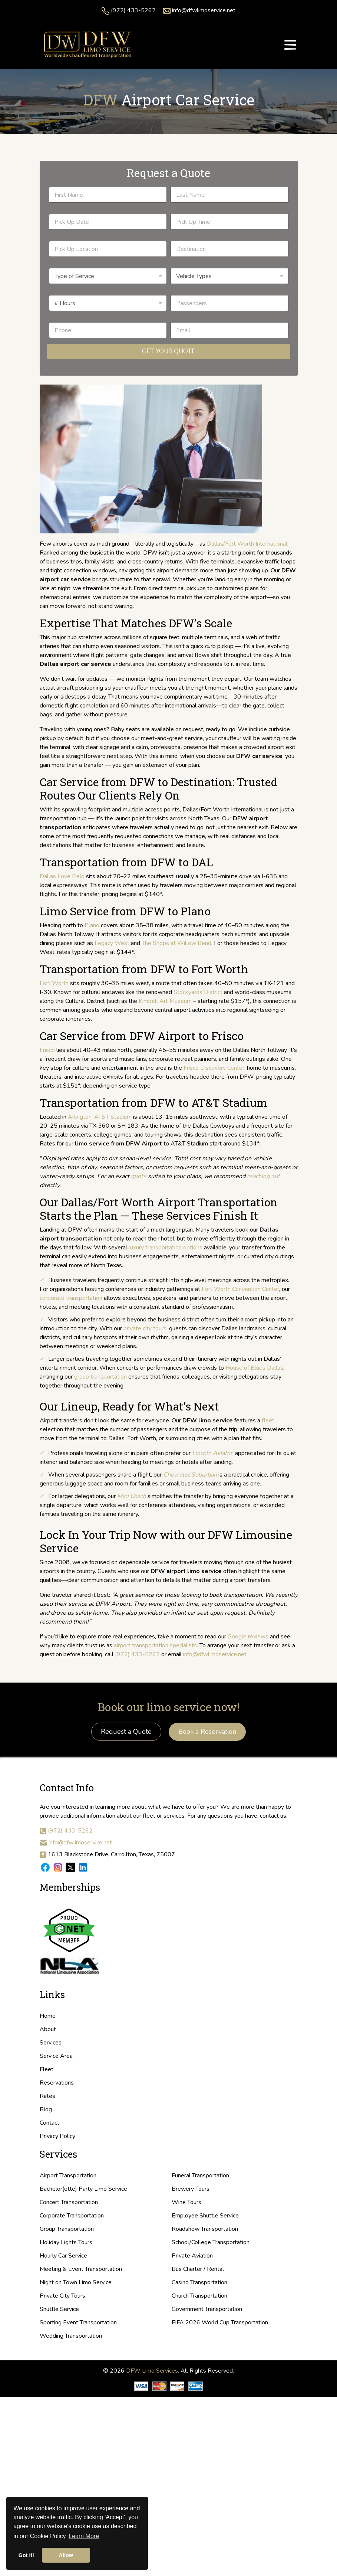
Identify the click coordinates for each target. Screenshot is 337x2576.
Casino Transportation (199, 2282)
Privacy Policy (57, 2136)
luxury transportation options (165, 1247)
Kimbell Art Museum (165, 1001)
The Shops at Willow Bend (176, 943)
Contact (49, 2123)
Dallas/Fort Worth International (247, 544)
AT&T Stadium (113, 1117)
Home (48, 2016)
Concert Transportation (69, 2202)
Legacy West (112, 943)
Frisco (47, 1050)
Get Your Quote (168, 351)
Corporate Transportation (72, 2215)
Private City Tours (62, 2296)
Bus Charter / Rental (198, 2269)
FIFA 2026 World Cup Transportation (220, 2322)
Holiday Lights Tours (66, 2242)
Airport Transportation (68, 2175)
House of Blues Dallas (254, 1368)
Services (51, 2043)
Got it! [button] (26, 2555)
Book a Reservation (207, 1731)
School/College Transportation (211, 2242)
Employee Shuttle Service (205, 2215)
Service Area (56, 2056)
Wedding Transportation (71, 2336)
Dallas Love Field (62, 876)
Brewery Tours (190, 2189)
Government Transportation (207, 2309)
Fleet (46, 2069)
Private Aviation (192, 2256)
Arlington (80, 1117)
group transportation (100, 1377)
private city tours (144, 1328)
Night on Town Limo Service (76, 2282)
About (48, 2029)
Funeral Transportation (200, 2175)
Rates (47, 2096)
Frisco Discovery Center (214, 1068)
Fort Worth (54, 983)
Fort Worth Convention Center (240, 1289)
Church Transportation (199, 2296)
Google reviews (248, 1636)
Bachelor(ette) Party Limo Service (83, 2189)
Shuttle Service (59, 2309)
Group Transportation (67, 2229)
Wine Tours (186, 2202)
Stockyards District (198, 992)
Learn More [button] (84, 2536)
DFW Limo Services (152, 2371)
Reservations (57, 2083)
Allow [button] (66, 2555)
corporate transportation (71, 1298)
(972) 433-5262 (133, 10)
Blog (46, 2109)
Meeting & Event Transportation (81, 2269)
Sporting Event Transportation (78, 2322)
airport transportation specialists (155, 1645)
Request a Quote (126, 1731)
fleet (268, 1420)
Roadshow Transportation (205, 2229)
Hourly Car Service (63, 2256)
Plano (92, 925)
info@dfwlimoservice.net (203, 10)
